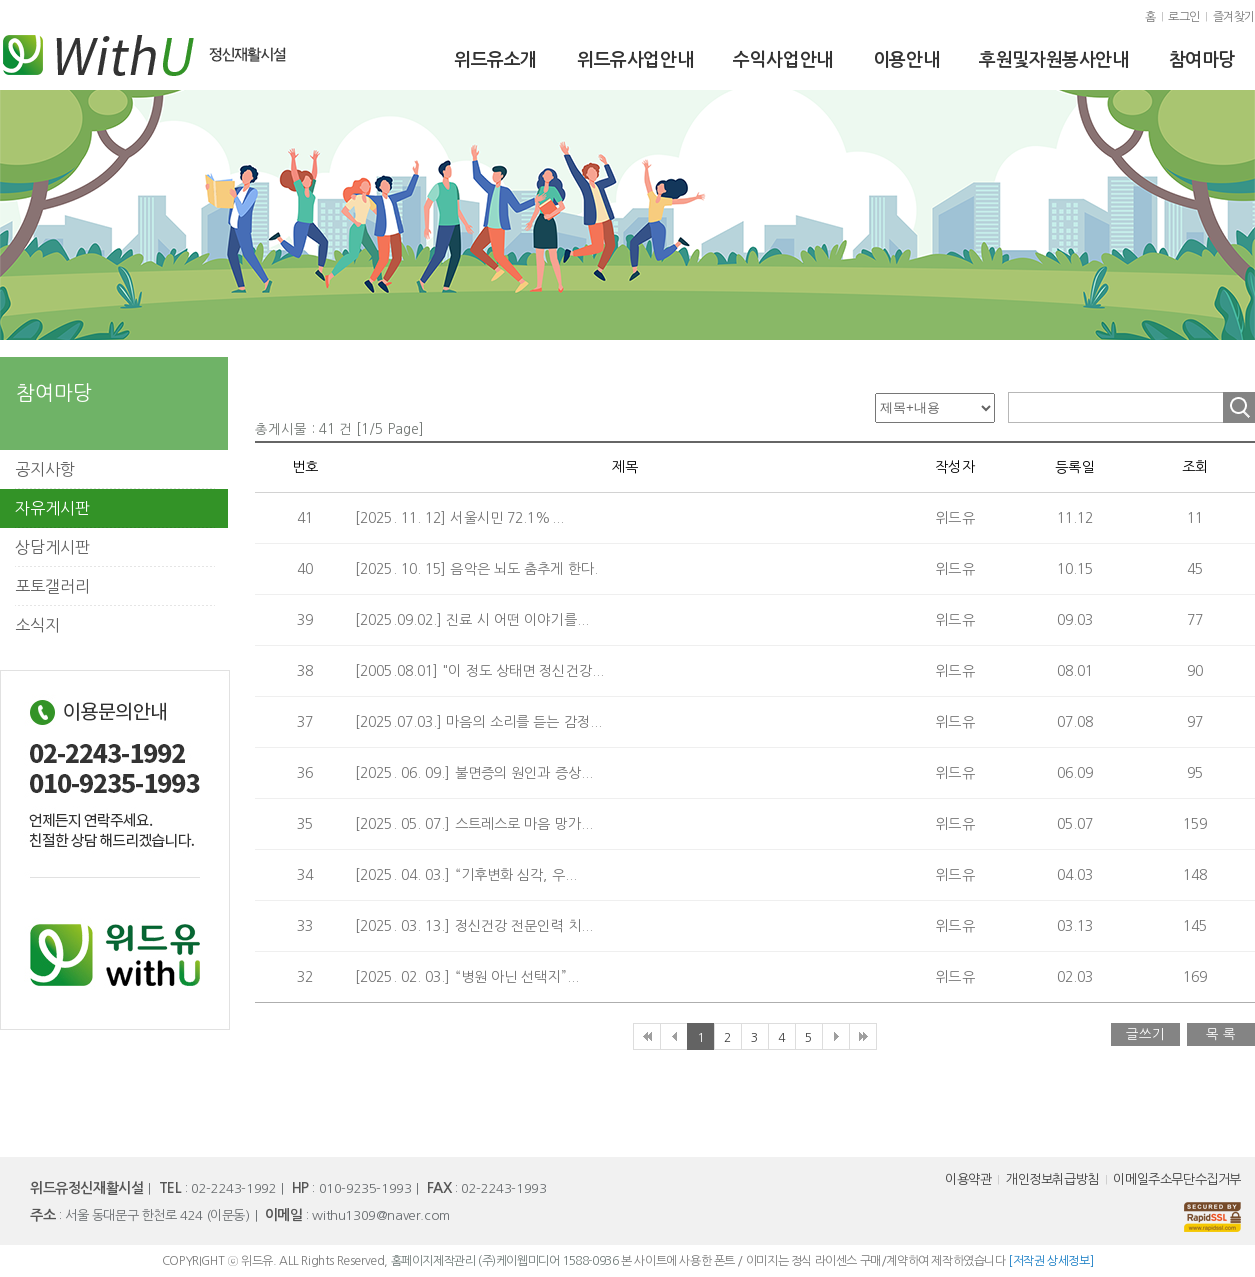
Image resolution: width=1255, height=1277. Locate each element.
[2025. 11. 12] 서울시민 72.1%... (459, 518)
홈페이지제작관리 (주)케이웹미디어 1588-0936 (505, 1261)
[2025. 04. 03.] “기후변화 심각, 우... (466, 875)
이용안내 (906, 60)
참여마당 (1202, 60)
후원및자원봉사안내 (1053, 60)
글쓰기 (1145, 1034)
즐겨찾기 (1234, 17)
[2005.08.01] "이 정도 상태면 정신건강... (479, 671)
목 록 (1221, 1034)
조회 (1239, 407)
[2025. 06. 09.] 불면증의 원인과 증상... (474, 773)
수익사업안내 (783, 60)
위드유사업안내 (635, 60)
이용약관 (968, 1179)
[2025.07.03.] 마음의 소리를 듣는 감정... (478, 722)
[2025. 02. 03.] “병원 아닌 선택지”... (467, 977)
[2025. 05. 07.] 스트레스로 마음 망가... (474, 824)
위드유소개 (495, 60)
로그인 (1184, 17)
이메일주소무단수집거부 (1177, 1179)
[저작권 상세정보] (1050, 1261)
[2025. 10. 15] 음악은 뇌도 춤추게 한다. (476, 569)
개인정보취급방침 (1052, 1179)
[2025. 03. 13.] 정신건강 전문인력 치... (474, 926)
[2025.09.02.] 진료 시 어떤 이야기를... (472, 620)
